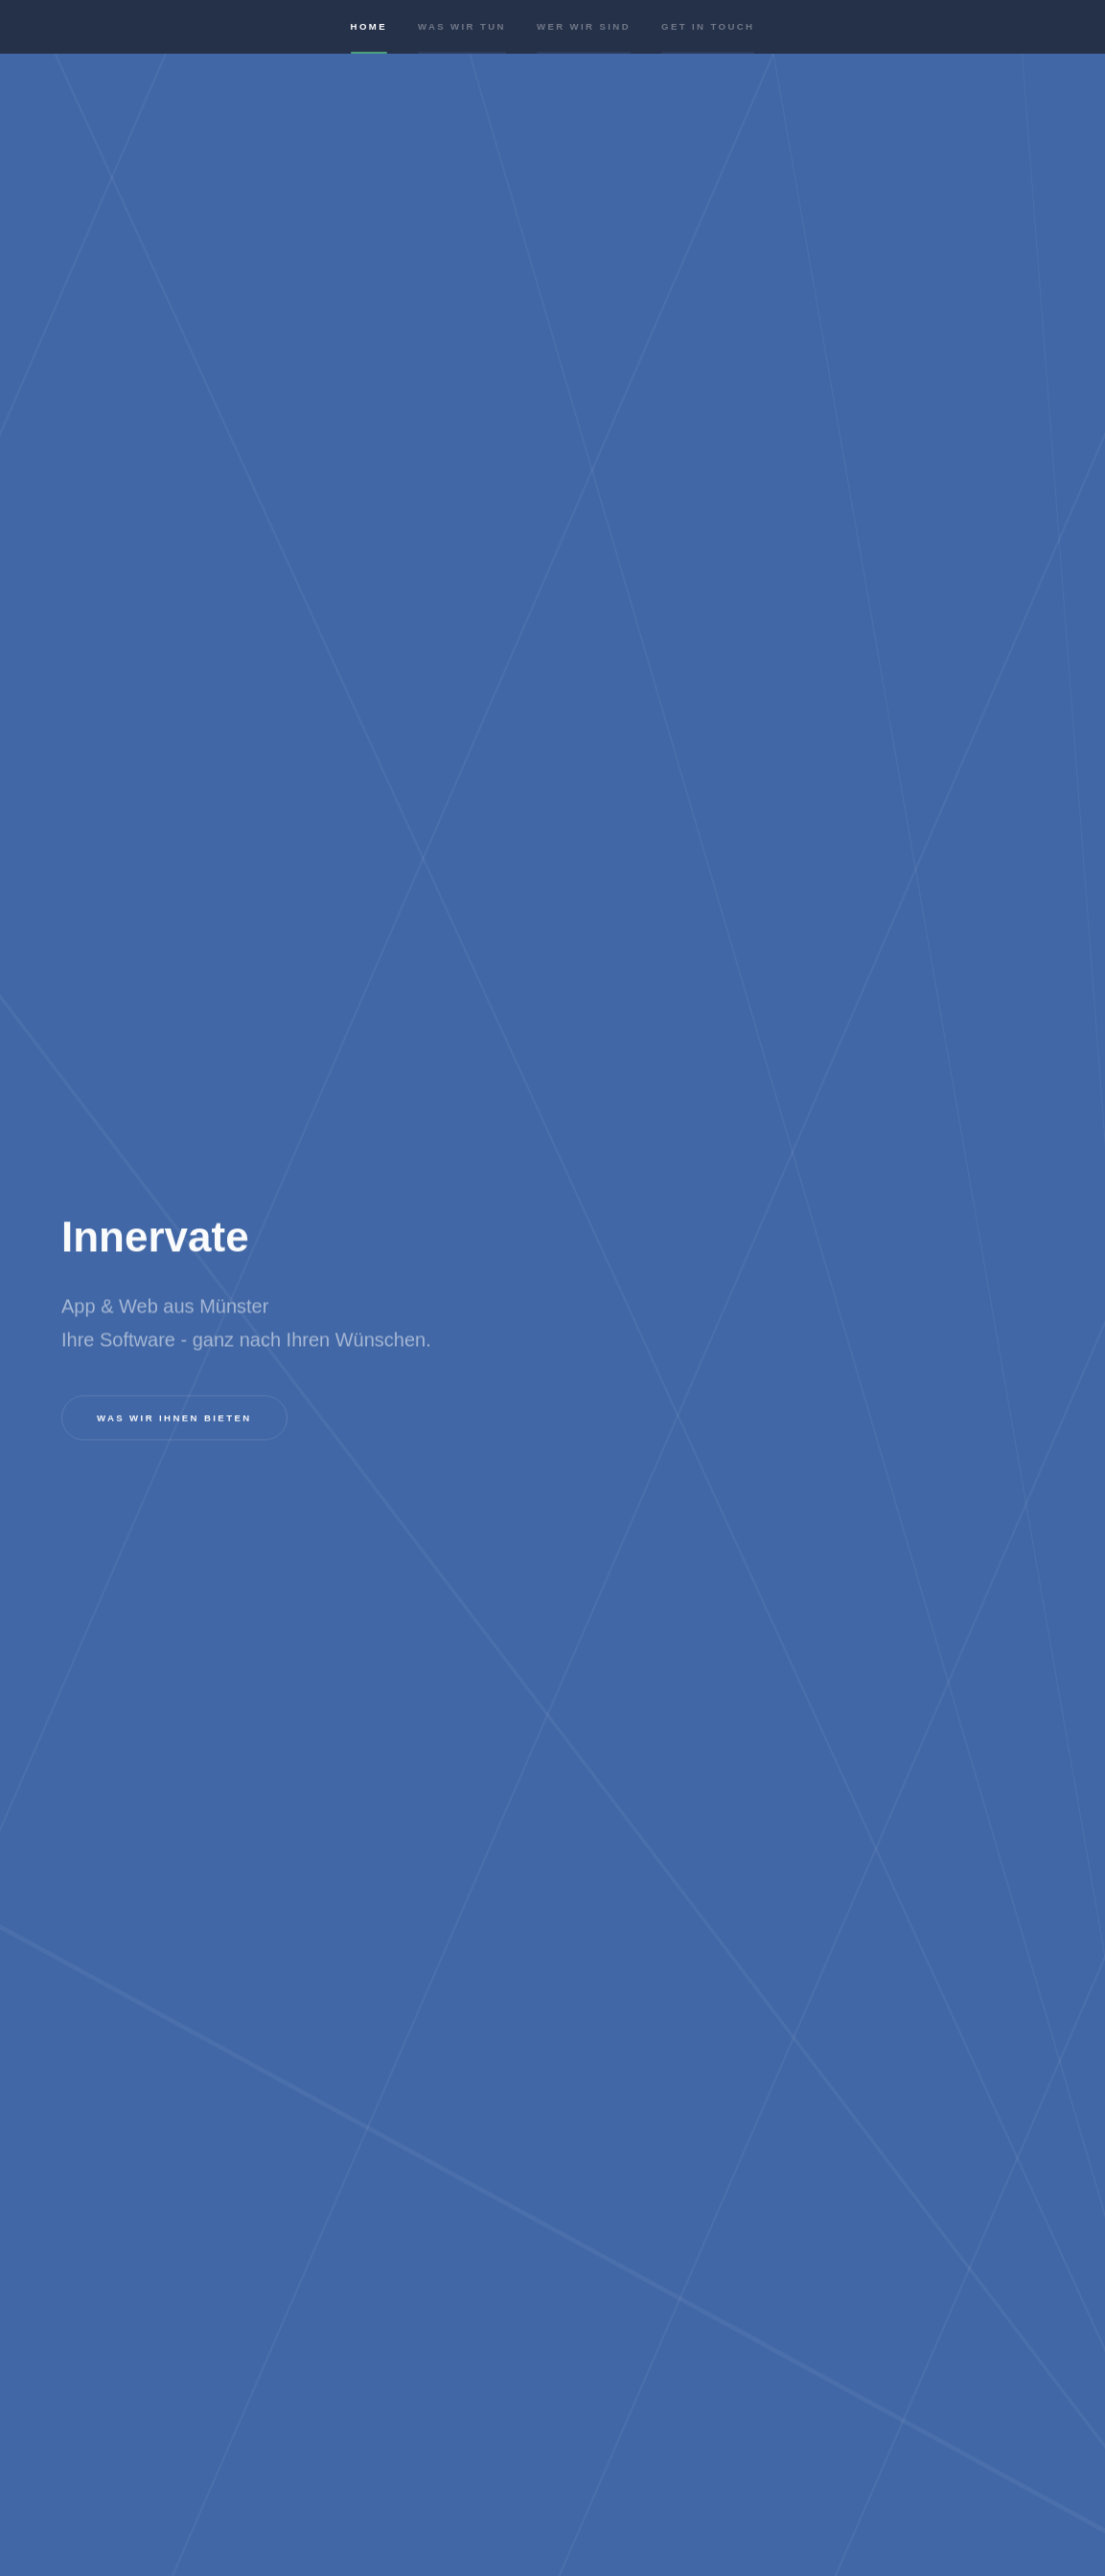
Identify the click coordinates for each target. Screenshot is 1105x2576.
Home (369, 40)
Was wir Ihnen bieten (174, 1418)
